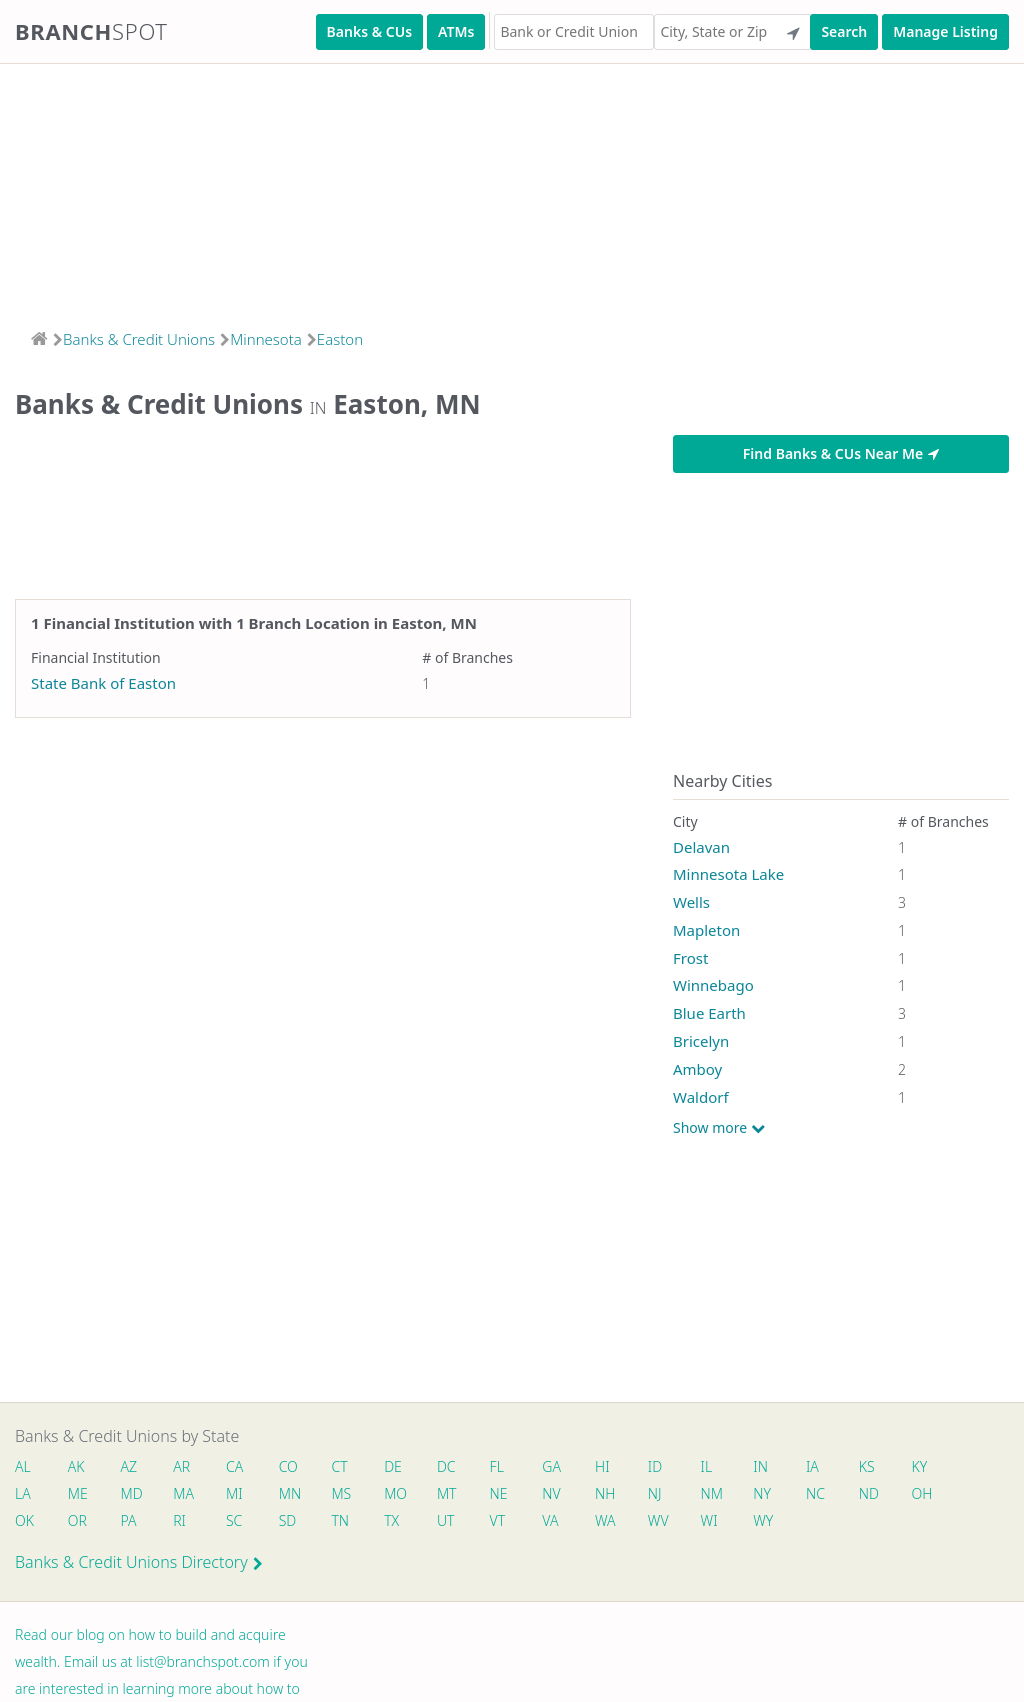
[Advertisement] (512, 190)
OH (946, 1495)
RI (184, 1523)
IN (780, 1467)
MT (458, 1495)
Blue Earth (709, 1013)
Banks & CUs (369, 31)
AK (77, 1467)
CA (240, 1467)
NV (566, 1495)
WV (675, 1523)
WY (783, 1523)
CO (295, 1467)
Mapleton (706, 930)
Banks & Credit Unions (139, 339)
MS (350, 1495)
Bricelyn (701, 1041)
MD (133, 1495)
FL (510, 1467)
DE (403, 1467)
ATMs (456, 31)
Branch (91, 31)
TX (401, 1523)
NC (837, 1495)
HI (618, 1467)
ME (79, 1495)
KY (944, 1467)
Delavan (701, 847)
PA (131, 1523)
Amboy (697, 1069)
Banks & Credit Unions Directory (139, 1566)
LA (23, 1495)
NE (512, 1495)
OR (78, 1523)
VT (511, 1523)
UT (457, 1523)
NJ (672, 1495)
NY (782, 1495)
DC (457, 1467)
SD (295, 1523)
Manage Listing (945, 31)
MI (240, 1495)
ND (892, 1495)
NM (729, 1495)
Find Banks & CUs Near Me (841, 453)
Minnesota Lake (728, 874)
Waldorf (701, 1097)
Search (844, 31)
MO (404, 1495)
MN (296, 1495)
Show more (719, 1128)
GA (566, 1467)
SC (240, 1523)
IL (725, 1467)
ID (672, 1467)
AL (23, 1467)
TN (349, 1523)
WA (621, 1523)
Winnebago (713, 985)
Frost (690, 958)
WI (727, 1523)
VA (565, 1523)
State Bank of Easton (103, 683)
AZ (131, 1467)
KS (890, 1467)
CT (348, 1467)
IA (834, 1467)
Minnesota (266, 339)
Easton (340, 339)
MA (188, 1495)
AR (186, 1467)
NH (621, 1495)
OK (24, 1523)
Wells (691, 902)
